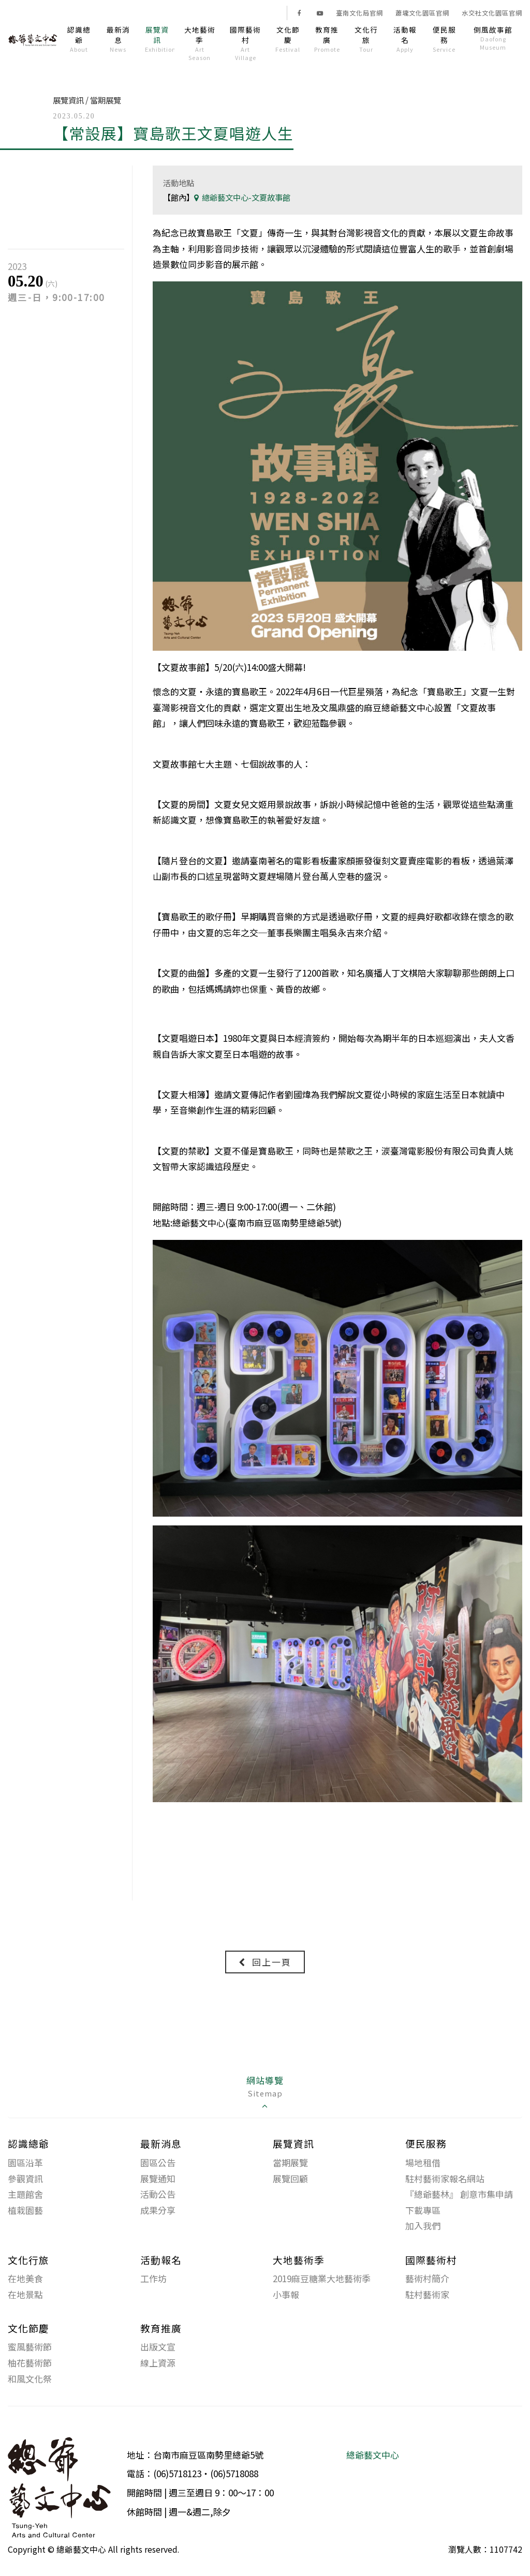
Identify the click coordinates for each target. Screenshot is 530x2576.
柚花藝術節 (30, 2363)
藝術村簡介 (427, 2278)
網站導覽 (265, 2093)
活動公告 (157, 2194)
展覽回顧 (290, 2179)
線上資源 (157, 2363)
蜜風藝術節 (30, 2347)
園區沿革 (25, 2162)
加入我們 (422, 2226)
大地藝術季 (199, 43)
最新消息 (118, 38)
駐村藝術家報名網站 (444, 2179)
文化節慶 (288, 38)
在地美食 (25, 2278)
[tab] (265, 2094)
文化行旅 (366, 38)
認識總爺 (79, 38)
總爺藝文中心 (372, 2454)
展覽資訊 (159, 38)
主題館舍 (25, 2194)
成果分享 (157, 2210)
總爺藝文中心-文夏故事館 (242, 197)
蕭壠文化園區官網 (422, 13)
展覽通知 (157, 2179)
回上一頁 (265, 1961)
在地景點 (25, 2294)
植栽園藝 (25, 2210)
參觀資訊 (25, 2179)
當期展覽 (290, 2162)
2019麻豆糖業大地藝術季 (322, 2278)
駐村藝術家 (427, 2294)
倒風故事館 (493, 37)
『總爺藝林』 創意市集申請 (459, 2194)
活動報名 (405, 38)
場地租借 (422, 2162)
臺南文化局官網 (359, 13)
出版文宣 (157, 2347)
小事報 (286, 2294)
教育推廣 (327, 38)
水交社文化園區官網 (492, 13)
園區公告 (157, 2162)
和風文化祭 (30, 2379)
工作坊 (153, 2278)
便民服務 (444, 38)
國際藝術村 (245, 43)
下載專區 (422, 2210)
